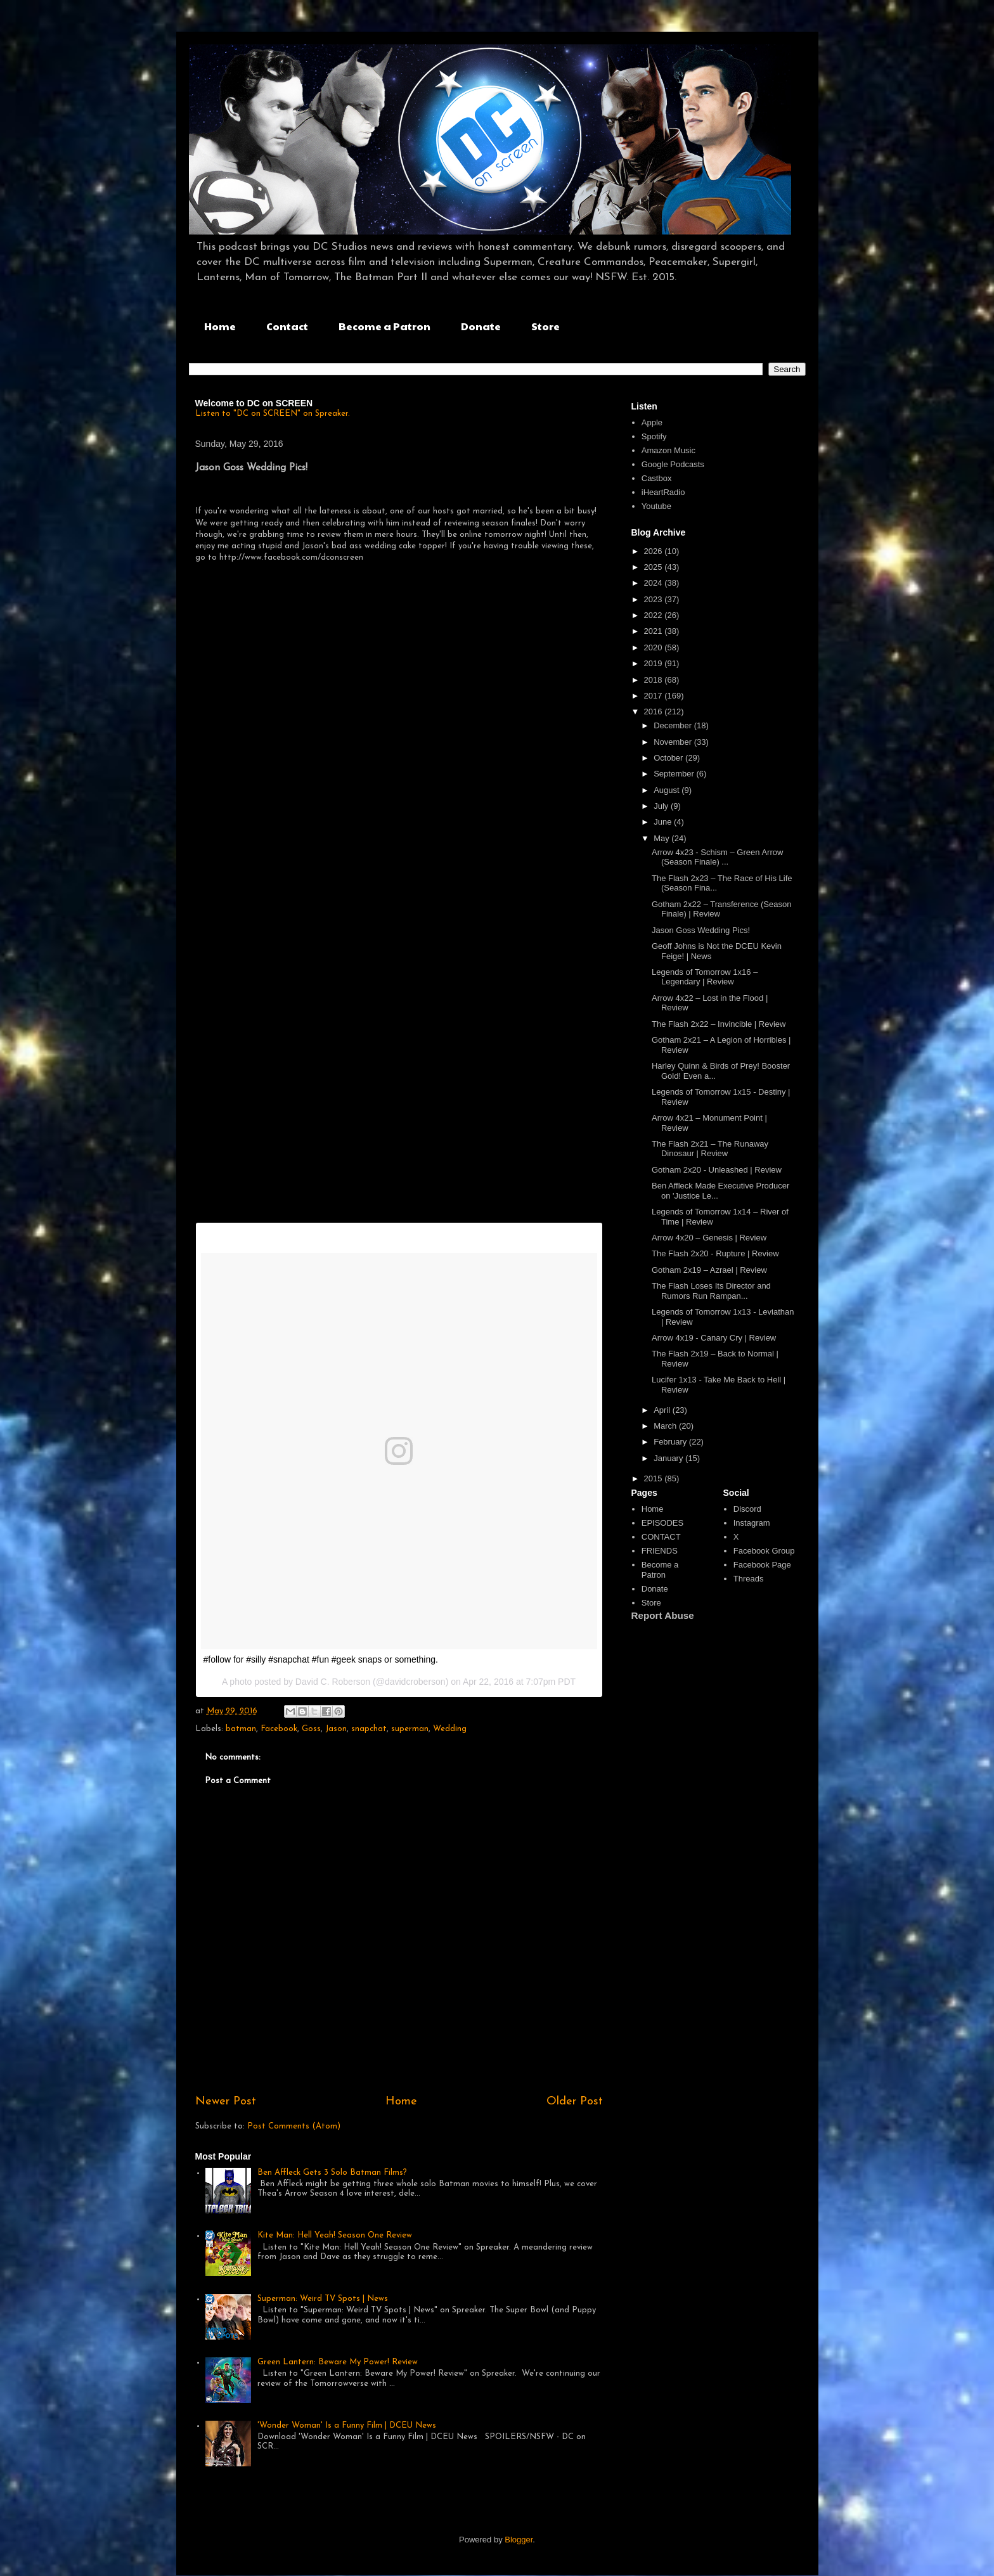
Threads (748, 1578)
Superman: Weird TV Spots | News (322, 2299)
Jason (336, 1729)
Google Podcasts (673, 464)
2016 (654, 711)
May (662, 838)
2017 (654, 695)
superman (410, 1729)
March (666, 1426)
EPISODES (662, 1523)
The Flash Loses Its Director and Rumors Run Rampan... (711, 1291)
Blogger (518, 2539)
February (671, 1441)
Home (220, 326)
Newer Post (225, 2102)
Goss (311, 1729)
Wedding (450, 1729)
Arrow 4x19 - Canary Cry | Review (714, 1338)
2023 (654, 599)
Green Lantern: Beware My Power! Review (337, 2362)
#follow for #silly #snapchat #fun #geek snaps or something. (320, 1659)
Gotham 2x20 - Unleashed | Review (717, 1170)
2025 (654, 567)
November (674, 742)
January (669, 1458)
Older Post (574, 2102)
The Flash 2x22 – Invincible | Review (718, 1024)
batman (241, 1729)
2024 (654, 583)
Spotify (654, 436)
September (675, 773)
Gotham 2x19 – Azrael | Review (709, 1270)
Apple (652, 422)
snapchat (369, 1729)
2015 (654, 1478)
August (667, 790)
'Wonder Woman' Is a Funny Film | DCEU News (346, 2425)
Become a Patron (384, 326)
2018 (654, 680)
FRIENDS (660, 1550)
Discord (747, 1509)
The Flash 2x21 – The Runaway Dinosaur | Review (710, 1149)
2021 (654, 631)
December (674, 725)
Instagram (751, 1523)
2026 (654, 551)
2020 (654, 647)
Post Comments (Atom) (293, 2126)
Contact (287, 326)
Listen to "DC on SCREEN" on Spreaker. (272, 413)
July (662, 806)
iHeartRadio (663, 492)
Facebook (279, 1729)
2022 (654, 615)
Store (545, 326)
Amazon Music (668, 450)
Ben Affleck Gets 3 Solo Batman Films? (332, 2172)
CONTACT (661, 1537)
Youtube (656, 506)
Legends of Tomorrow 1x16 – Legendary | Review (705, 977)
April (663, 1410)
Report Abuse (662, 1615)
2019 (654, 663)
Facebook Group (764, 1550)
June (664, 822)
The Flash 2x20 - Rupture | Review (715, 1253)
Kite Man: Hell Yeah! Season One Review (334, 2235)
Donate (481, 326)
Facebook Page (762, 1564)
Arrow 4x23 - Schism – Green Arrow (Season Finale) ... (717, 857)
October (669, 758)
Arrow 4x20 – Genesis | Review (709, 1237)
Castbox (657, 478)
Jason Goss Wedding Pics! (701, 930)
